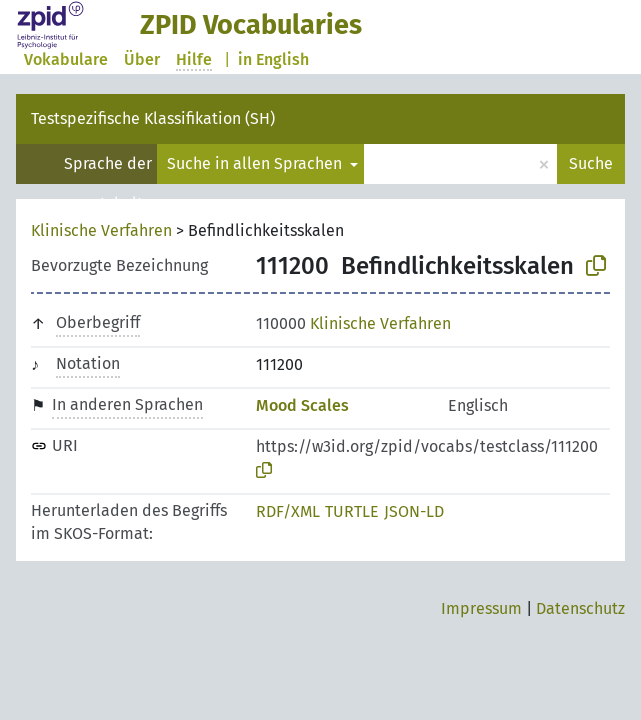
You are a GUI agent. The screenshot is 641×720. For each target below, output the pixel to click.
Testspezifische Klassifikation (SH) (153, 118)
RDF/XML (288, 511)
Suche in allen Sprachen (256, 163)
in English (273, 59)
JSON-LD (414, 511)
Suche (591, 163)
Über (142, 59)
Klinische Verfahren (101, 230)
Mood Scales (302, 405)
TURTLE (352, 511)
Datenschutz (580, 608)
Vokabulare (66, 59)
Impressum (481, 608)
